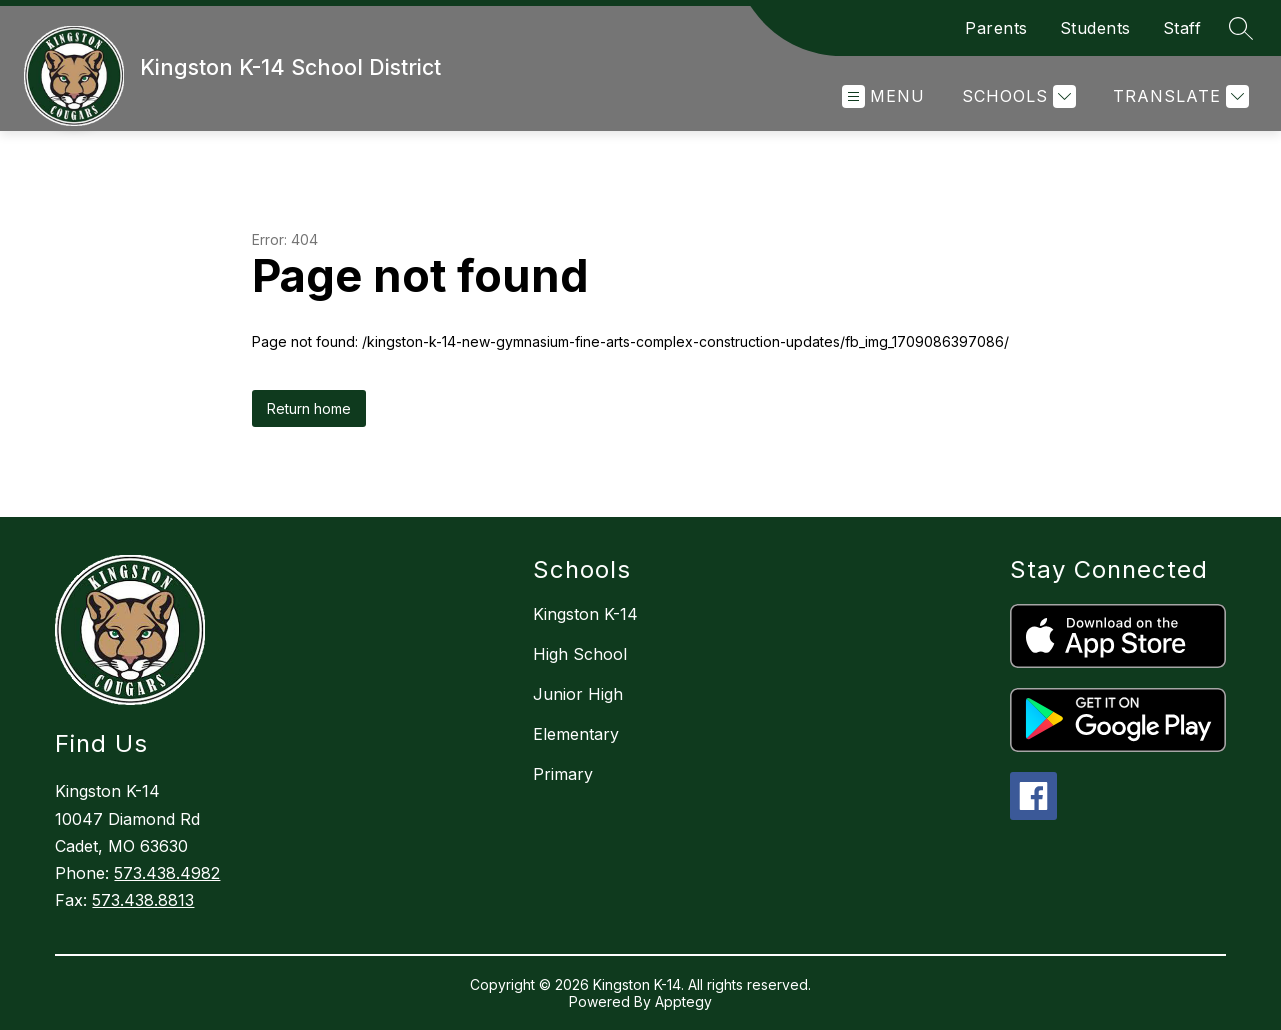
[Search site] (1241, 28)
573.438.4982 (167, 873)
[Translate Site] (1178, 96)
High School (580, 654)
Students (1095, 28)
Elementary (576, 734)
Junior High (578, 694)
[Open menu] (883, 96)
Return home (309, 408)
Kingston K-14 (585, 614)
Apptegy (683, 1001)
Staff (1182, 28)
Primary (563, 774)
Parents (996, 28)
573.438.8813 (143, 900)
